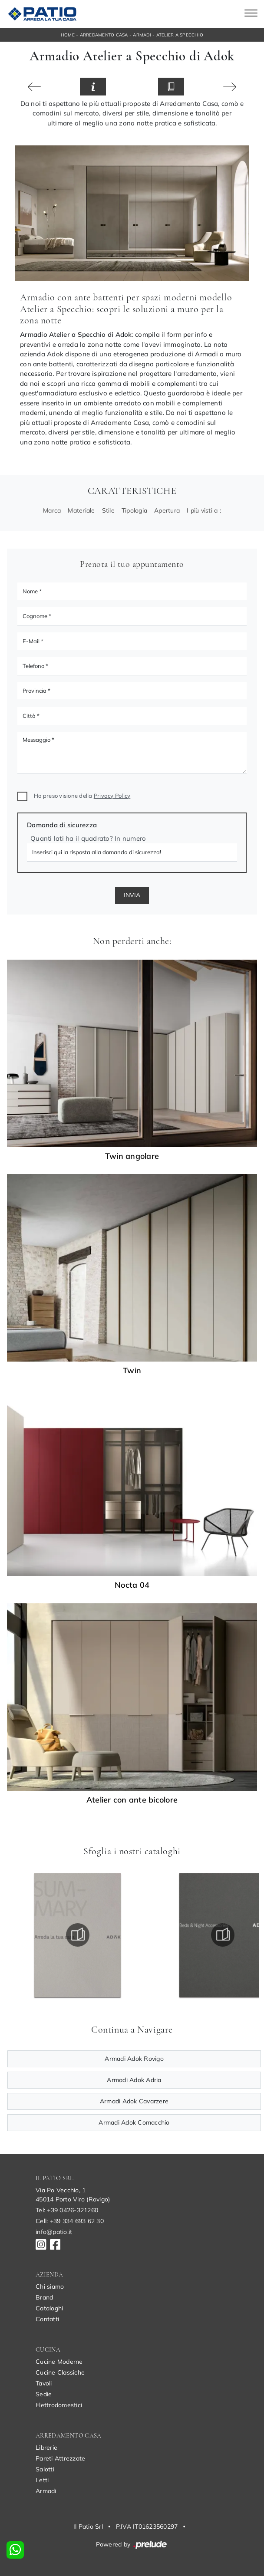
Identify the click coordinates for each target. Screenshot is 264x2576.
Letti (42, 2480)
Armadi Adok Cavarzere (134, 2101)
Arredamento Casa (104, 35)
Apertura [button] (167, 510)
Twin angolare (132, 1156)
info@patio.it (54, 2232)
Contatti (47, 2319)
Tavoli (44, 2383)
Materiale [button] (81, 510)
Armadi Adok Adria (134, 2080)
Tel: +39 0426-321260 (67, 2210)
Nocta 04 (132, 1585)
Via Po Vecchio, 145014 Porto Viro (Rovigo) (73, 2194)
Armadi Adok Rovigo (134, 2059)
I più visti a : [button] (204, 510)
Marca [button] (52, 510)
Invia (132, 895)
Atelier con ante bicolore (132, 1800)
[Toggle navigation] (250, 14)
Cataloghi (49, 2308)
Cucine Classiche (60, 2372)
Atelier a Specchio (180, 35)
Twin (132, 1370)
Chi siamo (50, 2286)
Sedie (44, 2394)
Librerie (46, 2447)
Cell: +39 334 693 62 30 (70, 2221)
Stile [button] (108, 510)
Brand (44, 2297)
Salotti (45, 2469)
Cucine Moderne (59, 2361)
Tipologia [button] (134, 510)
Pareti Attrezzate (60, 2458)
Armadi (142, 35)
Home (68, 35)
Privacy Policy (112, 795)
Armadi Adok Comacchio (134, 2122)
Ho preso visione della (82, 795)
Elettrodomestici (59, 2405)
